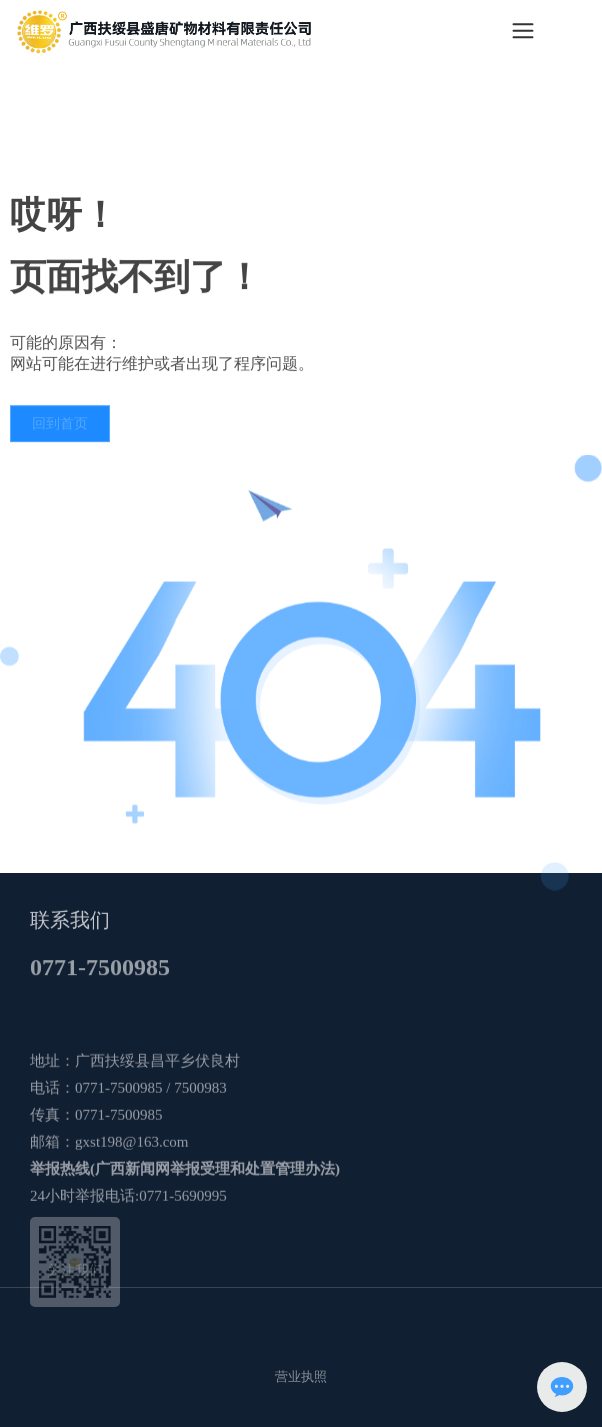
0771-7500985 (100, 978)
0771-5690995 (183, 1267)
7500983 (199, 1159)
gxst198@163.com (131, 1213)
